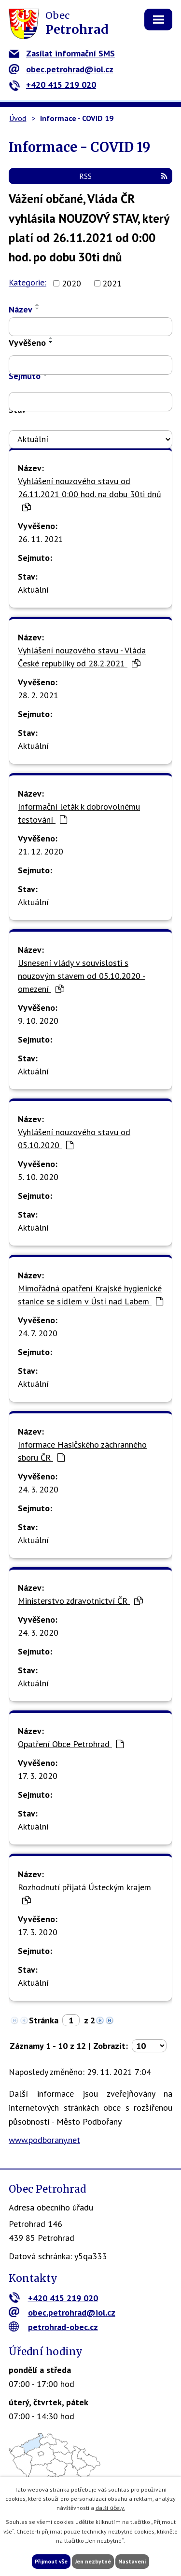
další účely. (110, 2507)
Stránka (43, 2020)
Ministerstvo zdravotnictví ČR (80, 1600)
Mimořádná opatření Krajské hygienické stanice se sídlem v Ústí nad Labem (90, 1295)
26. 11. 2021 (40, 538)
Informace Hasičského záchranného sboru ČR (82, 1451)
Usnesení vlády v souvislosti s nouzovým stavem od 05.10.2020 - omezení (81, 975)
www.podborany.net (44, 2139)
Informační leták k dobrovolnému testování (79, 813)
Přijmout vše (51, 2561)
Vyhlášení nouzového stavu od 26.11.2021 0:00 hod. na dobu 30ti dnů (89, 493)
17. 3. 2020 (37, 1775)
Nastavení (132, 2561)
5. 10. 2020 (38, 1176)
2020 (71, 283)
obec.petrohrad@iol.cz (61, 69)
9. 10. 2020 (38, 1020)
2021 (112, 283)
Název (20, 309)
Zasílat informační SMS (62, 53)
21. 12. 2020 (40, 851)
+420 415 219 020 (52, 84)
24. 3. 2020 (38, 1489)
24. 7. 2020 (37, 1333)
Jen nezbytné (93, 2561)
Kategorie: (27, 282)
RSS (123, 176)
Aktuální (33, 589)
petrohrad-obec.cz (53, 2326)
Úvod (17, 118)
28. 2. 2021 (38, 695)
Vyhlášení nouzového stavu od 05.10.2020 (74, 1138)
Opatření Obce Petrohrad (71, 1743)
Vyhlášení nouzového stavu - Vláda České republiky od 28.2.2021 (82, 657)
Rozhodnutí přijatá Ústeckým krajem (84, 1893)
